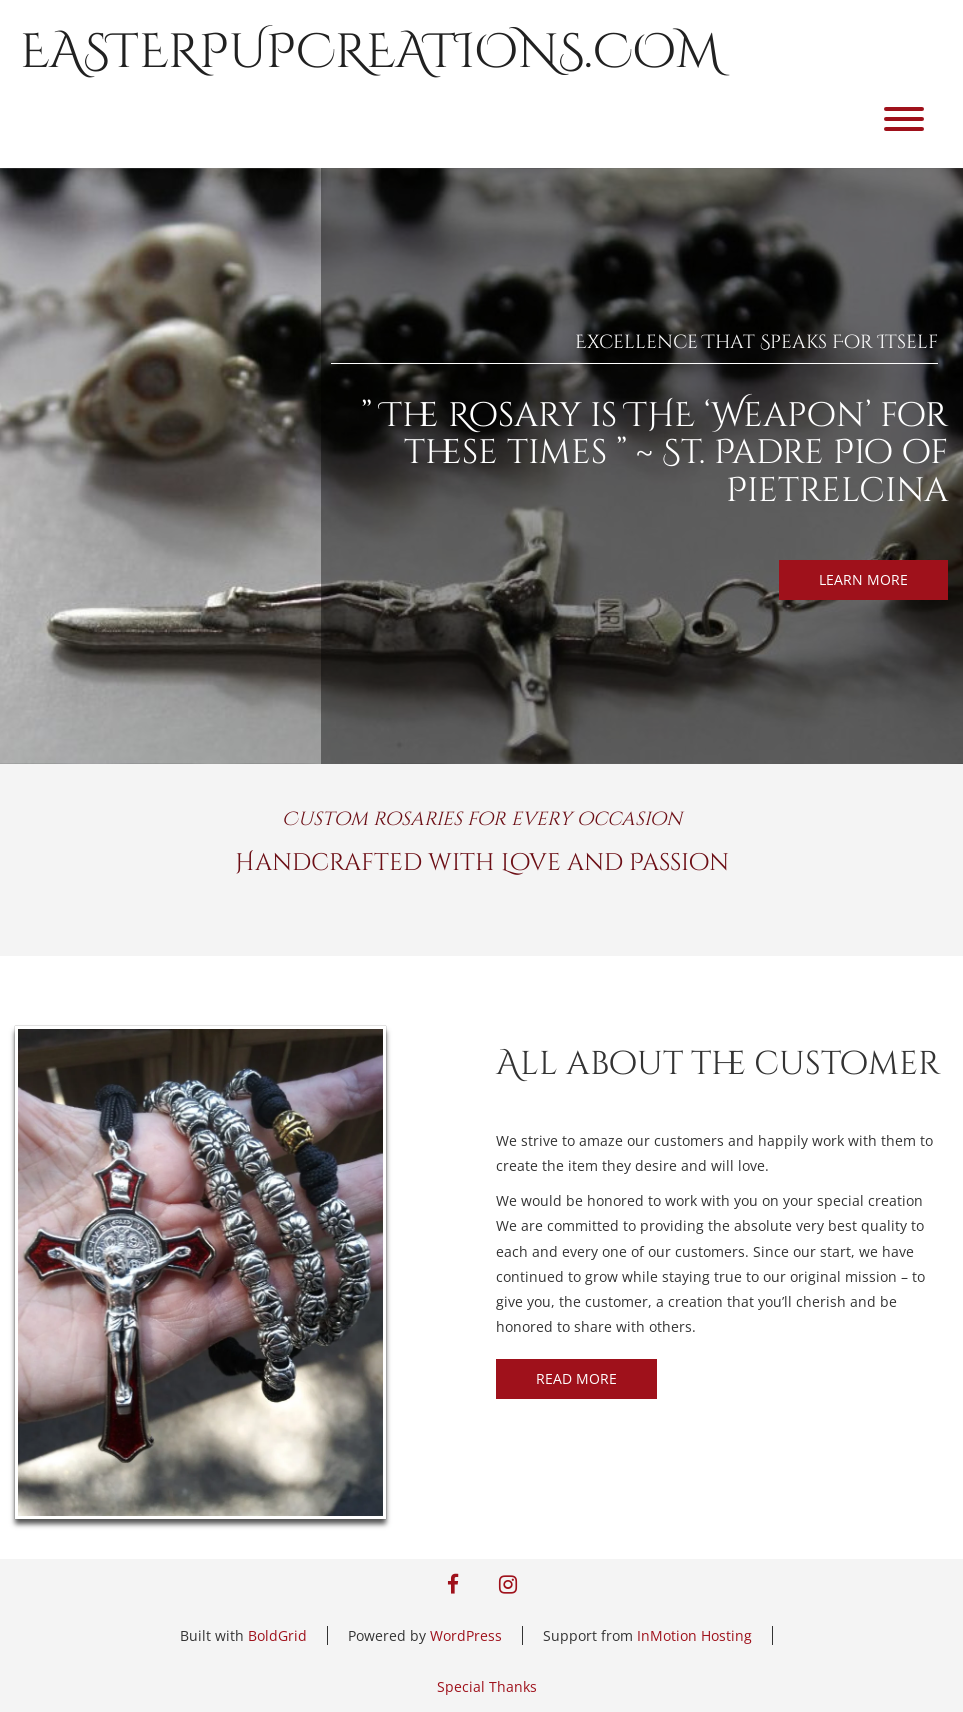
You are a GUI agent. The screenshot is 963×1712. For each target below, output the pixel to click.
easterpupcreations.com (370, 52)
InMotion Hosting (694, 1635)
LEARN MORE (863, 579)
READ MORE (576, 1378)
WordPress (466, 1635)
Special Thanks (487, 1686)
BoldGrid (277, 1635)
